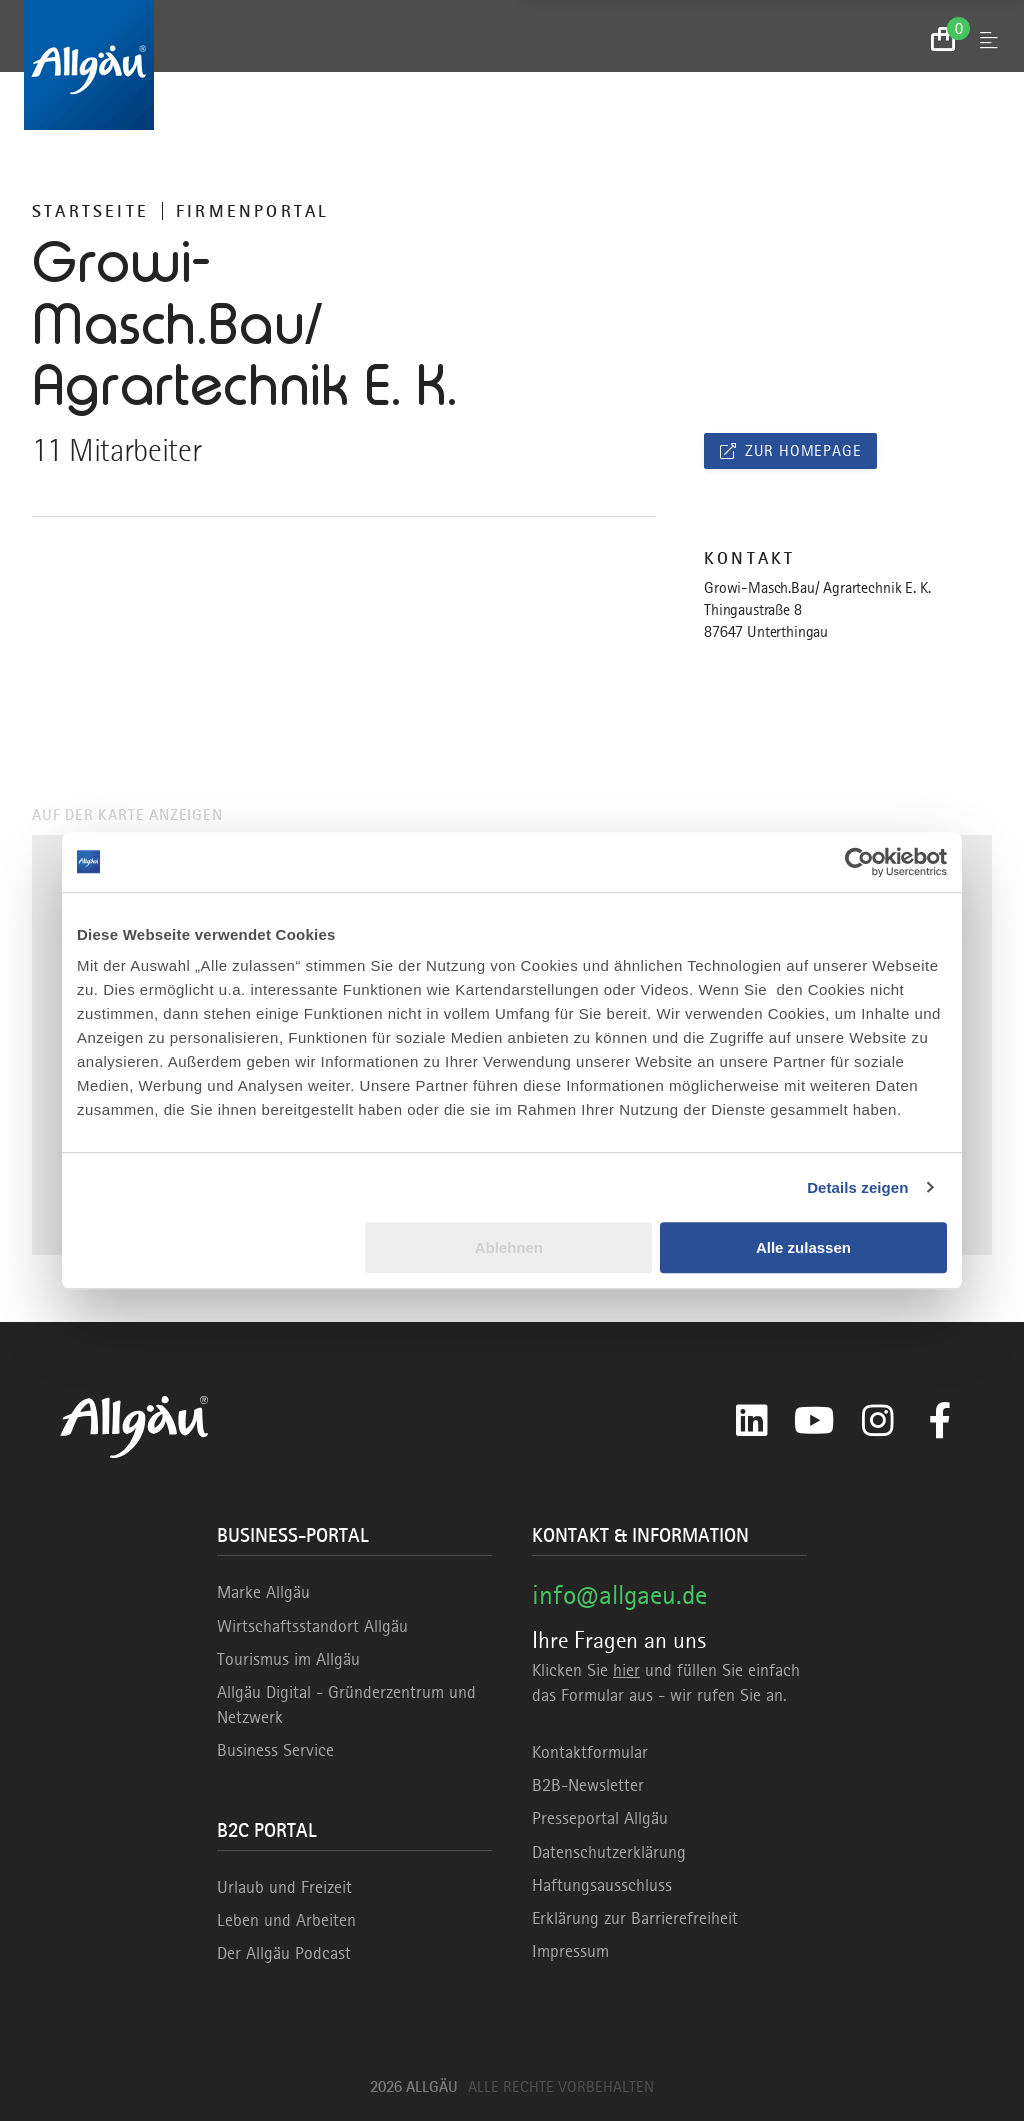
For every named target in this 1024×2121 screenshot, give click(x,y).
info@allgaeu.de (619, 1594)
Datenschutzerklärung (609, 1852)
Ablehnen (509, 1247)
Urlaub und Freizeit (284, 1887)
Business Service (275, 1750)
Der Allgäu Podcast (284, 1953)
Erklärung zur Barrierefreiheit (635, 1918)
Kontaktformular (590, 1752)
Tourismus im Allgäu (288, 1659)
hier (626, 1670)
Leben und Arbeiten (286, 1920)
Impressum (570, 1951)
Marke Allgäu (263, 1592)
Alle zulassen (803, 1247)
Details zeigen (857, 1187)
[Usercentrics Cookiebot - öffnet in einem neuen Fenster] (859, 862)
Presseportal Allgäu (600, 1818)
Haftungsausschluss (602, 1885)
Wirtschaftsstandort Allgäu (312, 1626)
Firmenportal (252, 211)
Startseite (90, 211)
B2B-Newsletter (588, 1785)
